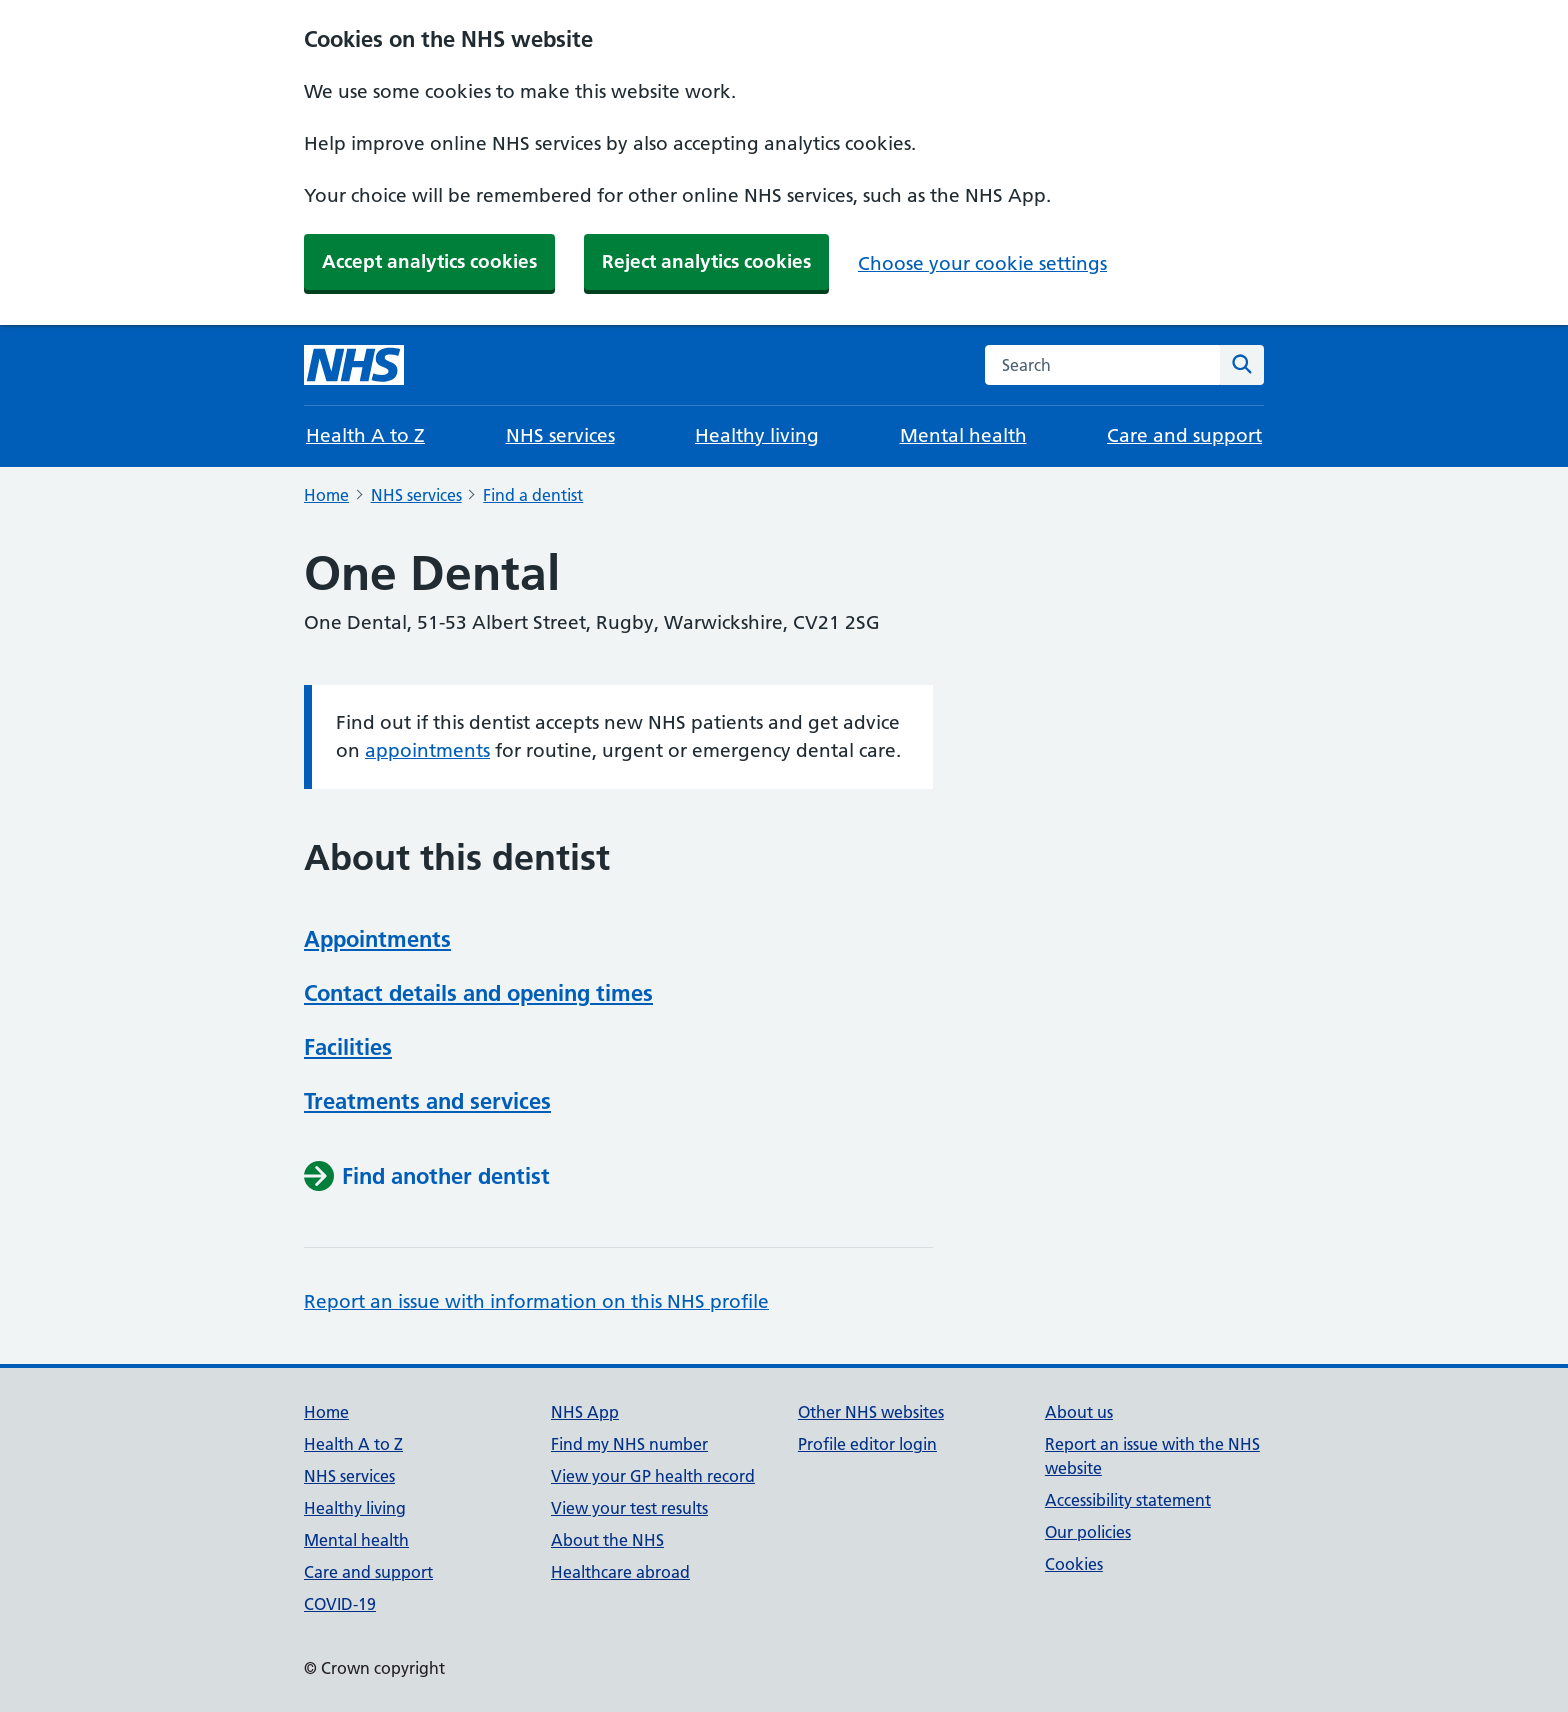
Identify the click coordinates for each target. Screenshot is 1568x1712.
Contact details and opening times (478, 993)
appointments (427, 750)
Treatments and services (427, 1101)
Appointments (377, 939)
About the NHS (607, 1540)
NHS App (585, 1412)
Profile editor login (867, 1444)
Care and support (1184, 435)
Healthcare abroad (620, 1572)
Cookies (1074, 1564)
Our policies (1088, 1532)
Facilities (348, 1047)
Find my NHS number (629, 1444)
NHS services (560, 435)
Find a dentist (533, 495)
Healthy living (757, 435)
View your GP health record (653, 1476)
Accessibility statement (1128, 1500)
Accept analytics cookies (429, 261)
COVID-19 (340, 1604)
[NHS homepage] (354, 365)
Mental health (963, 435)
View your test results (629, 1508)
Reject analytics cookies (706, 261)
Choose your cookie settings (982, 263)
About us (1079, 1412)
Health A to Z (365, 435)
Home (326, 495)
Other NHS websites (871, 1412)
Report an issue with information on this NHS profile (536, 1301)
